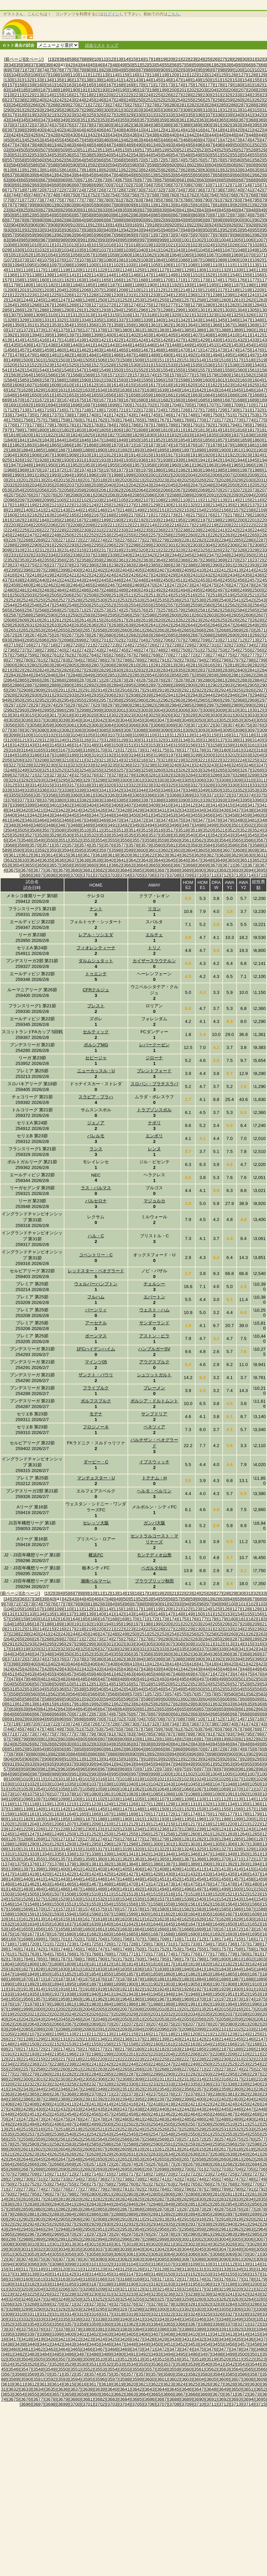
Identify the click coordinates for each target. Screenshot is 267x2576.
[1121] (87, 269)
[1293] (103, 309)
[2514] (166, 594)
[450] (8, 139)
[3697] (38, 875)
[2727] (162, 645)
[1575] (162, 374)
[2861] (236, 675)
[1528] (108, 364)
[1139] (47, 274)
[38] (40, 64)
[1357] (103, 324)
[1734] (17, 414)
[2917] (137, 690)
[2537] (187, 599)
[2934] (84, 695)
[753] (104, 194)
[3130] (133, 740)
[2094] (248, 494)
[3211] (79, 760)
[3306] (199, 780)
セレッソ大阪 (96, 1522)
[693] (38, 184)
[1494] (215, 354)
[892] (160, 219)
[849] (262, 209)
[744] (15, 194)
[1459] (47, 349)
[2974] (50, 705)
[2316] (91, 549)
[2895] (128, 685)
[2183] (29, 519)
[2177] (220, 514)
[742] (258, 189)
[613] (38, 169)
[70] (14, 69)
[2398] (50, 569)
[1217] (220, 289)
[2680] (108, 634)
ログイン (111, 14)
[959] (31, 234)
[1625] (252, 384)
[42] (70, 64)
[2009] (252, 474)
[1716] (59, 409)
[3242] (199, 765)
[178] (219, 84)
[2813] (170, 665)
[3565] (236, 840)
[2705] (153, 639)
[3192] (108, 755)
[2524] (26, 599)
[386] (167, 124)
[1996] (91, 474)
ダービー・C (95, 1461)
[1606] (17, 384)
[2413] (236, 569)
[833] (104, 209)
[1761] (87, 419)
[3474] (166, 820)
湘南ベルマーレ (96, 1580)
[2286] (248, 539)
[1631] (63, 389)
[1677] (103, 399)
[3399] (29, 805)
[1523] (47, 364)
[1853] (170, 439)
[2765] (103, 655)
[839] (163, 209)
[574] (179, 159)
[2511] (128, 594)
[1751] (227, 414)
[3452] (158, 815)
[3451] (146, 815)
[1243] (13, 299)
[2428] (158, 574)
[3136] (208, 740)
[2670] (248, 629)
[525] (223, 149)
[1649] (22, 394)
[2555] (146, 604)
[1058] (100, 254)
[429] (64, 134)
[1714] (34, 409)
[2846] (50, 675)
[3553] (87, 840)
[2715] (13, 645)
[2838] (215, 670)
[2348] (224, 554)
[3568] (10, 845)
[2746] (133, 650)
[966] (100, 234)
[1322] (199, 314)
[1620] (190, 384)
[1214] (183, 289)
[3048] (174, 720)
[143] (137, 79)
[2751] (195, 650)
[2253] (103, 534)
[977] (209, 234)
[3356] (26, 795)
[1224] (42, 294)
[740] (239, 189)
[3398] (17, 805)
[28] (230, 59)
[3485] (38, 825)
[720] (41, 189)
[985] (25, 239)
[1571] (112, 374)
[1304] (240, 309)
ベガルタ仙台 (154, 1567)
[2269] (38, 539)
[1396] (59, 334)
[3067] (146, 725)
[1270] (84, 304)
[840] (173, 209)
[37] (33, 64)
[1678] (116, 399)
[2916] (124, 690)
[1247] (63, 299)
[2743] (96, 650)
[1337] (121, 319)
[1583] (261, 374)
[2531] (112, 599)
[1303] (227, 309)
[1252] (124, 299)
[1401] (121, 334)
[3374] (248, 795)
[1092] (257, 259)
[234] (246, 94)
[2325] (203, 549)
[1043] (178, 249)
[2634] (66, 624)
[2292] (59, 544)
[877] (11, 219)
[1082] (133, 259)
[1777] (22, 424)
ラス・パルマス (96, 1187)
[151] (216, 79)
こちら (174, 14)
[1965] (236, 464)
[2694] (17, 639)
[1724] (158, 409)
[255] (189, 99)
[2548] (59, 604)
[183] (262, 1618)
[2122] (66, 504)
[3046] (149, 720)
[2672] (10, 634)
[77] (66, 69)
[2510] (116, 594)
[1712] (10, 409)
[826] (34, 209)
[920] (173, 224)
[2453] (203, 579)
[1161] (54, 279)
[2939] (146, 695)
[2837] (203, 670)
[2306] (232, 544)
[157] (11, 84)
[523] (203, 149)
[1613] (103, 384)
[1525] (71, 364)
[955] (256, 229)
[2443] (79, 579)
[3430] (149, 810)
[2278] (149, 539)
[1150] (183, 274)
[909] (64, 224)
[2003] (178, 474)
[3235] (112, 765)
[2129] (153, 504)
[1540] (257, 364)
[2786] (100, 660)
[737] (209, 189)
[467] (177, 139)
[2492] (158, 589)
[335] (189, 114)
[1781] (71, 424)
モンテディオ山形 (154, 1554)
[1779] (47, 424)
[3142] (17, 745)
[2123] (79, 504)
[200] (173, 89)
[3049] (187, 720)
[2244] (257, 529)
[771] (18, 199)
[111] (84, 74)
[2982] (149, 705)
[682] (193, 179)
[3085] (103, 730)
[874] (246, 214)
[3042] (100, 720)
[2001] (153, 474)
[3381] (71, 800)
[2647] (227, 624)
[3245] (236, 765)
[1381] (137, 329)
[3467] (79, 820)
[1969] (22, 469)
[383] (137, 124)
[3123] (47, 740)
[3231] (63, 765)
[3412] (190, 805)
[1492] (190, 354)
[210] (8, 94)
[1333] (71, 319)
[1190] (149, 284)
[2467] (112, 584)
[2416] (10, 574)
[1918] (183, 454)
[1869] (103, 444)
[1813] (203, 429)
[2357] (71, 559)
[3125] (71, 740)
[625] (157, 169)
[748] (54, 194)
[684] (213, 179)
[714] (246, 184)
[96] (207, 69)
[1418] (66, 339)
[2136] (240, 504)
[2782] (50, 660)
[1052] (26, 254)
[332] (160, 114)
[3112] (174, 735)
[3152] (141, 745)
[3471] (128, 820)
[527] (242, 149)
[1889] (87, 449)
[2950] (17, 700)
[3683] (112, 870)
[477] (11, 144)
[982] (258, 234)
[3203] (245, 755)
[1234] (166, 294)
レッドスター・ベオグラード (96, 1270)
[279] (163, 104)
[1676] (91, 399)
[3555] (112, 840)
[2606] (248, 614)
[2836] (190, 670)
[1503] (63, 359)
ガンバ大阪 (154, 1522)
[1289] (54, 309)
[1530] (133, 364)
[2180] (257, 514)
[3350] (215, 790)
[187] (44, 89)
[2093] (236, 494)
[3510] (84, 830)
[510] (74, 149)
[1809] (153, 429)
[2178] (232, 514)
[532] (28, 154)
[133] (38, 79)
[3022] (116, 715)
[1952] (75, 464)
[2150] (149, 509)
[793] (236, 199)
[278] (153, 104)
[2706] (166, 639)
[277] (143, 104)
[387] (177, 124)
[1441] (87, 344)
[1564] (26, 374)
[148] (187, 79)
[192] (94, 89)
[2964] (190, 700)
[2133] (203, 504)
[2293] (71, 544)
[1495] (227, 354)
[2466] (100, 584)
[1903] (261, 449)
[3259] (146, 770)
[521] (183, 149)
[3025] (153, 715)
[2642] (166, 624)
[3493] (137, 825)
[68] (263, 64)
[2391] (227, 564)
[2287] (261, 539)
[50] (130, 64)
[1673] (54, 399)
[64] (233, 64)
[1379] (112, 329)
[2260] (190, 534)
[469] (197, 139)
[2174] (183, 514)
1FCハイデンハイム (95, 1348)
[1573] (137, 374)
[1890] (100, 449)
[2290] (34, 544)
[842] (193, 209)
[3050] (199, 720)
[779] (97, 199)
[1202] (34, 289)
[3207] (29, 760)
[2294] (84, 544)
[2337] (87, 554)
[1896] (174, 449)
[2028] (224, 479)
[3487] (63, 825)
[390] (207, 124)
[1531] (146, 364)
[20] (170, 59)
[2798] (248, 660)
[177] (209, 84)
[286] (232, 104)
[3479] (227, 820)
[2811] (146, 665)
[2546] (34, 604)
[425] (25, 134)
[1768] (174, 419)
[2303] (195, 544)
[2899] (178, 685)
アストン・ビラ (154, 1335)
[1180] (26, 284)
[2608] (10, 619)
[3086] (116, 730)
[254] (179, 99)
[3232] (75, 765)
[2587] (13, 614)
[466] (167, 139)
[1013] (71, 244)
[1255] (162, 299)
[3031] (227, 715)
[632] (226, 169)
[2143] (63, 509)
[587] (44, 164)
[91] (170, 69)
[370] (8, 124)
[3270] (17, 775)
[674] (114, 179)
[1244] (26, 299)
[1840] (10, 439)
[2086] (149, 494)
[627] (177, 169)
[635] (256, 169)
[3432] (174, 810)
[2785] (87, 660)
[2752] (208, 650)
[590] (74, 164)
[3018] (66, 715)
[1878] (215, 444)
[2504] (42, 594)
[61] (211, 64)
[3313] (22, 785)
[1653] (71, 394)
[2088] (174, 494)
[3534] (116, 835)
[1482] (66, 354)
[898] (219, 219)
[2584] (240, 609)
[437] (143, 134)
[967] (110, 234)
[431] (84, 134)
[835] (123, 209)
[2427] (146, 574)
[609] (262, 164)
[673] (104, 179)
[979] (229, 234)
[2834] (166, 670)
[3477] (203, 820)
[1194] (199, 284)
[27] (222, 59)
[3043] (112, 720)
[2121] (54, 504)
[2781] (38, 660)
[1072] (10, 259)
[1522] (34, 364)
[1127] (162, 269)
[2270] (50, 539)
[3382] (84, 800)
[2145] (87, 509)
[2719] (63, 645)
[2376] (42, 564)
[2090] (199, 494)
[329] (130, 114)
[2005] (203, 474)
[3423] (63, 810)
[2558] (183, 604)
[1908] (59, 454)
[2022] (149, 479)
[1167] (128, 279)
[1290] (66, 309)
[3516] (158, 830)
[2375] (29, 564)
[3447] (96, 815)
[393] (236, 124)
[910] (74, 224)
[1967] (261, 464)
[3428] (124, 810)
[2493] (170, 589)
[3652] (257, 860)
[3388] (158, 800)
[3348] (190, 790)
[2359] (96, 559)
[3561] (187, 840)
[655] (189, 174)
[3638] (84, 860)
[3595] (79, 850)
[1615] (128, 384)
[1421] (103, 339)
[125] (223, 74)
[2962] (166, 700)
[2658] (100, 629)
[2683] (146, 634)
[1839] (261, 434)
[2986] (199, 705)
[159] (31, 84)
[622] (127, 169)
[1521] (22, 364)
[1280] (208, 304)
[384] (147, 124)
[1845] (71, 439)
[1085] (170, 259)
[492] (160, 144)
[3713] (236, 875)
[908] (54, 224)
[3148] (91, 745)
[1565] (38, 374)
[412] (160, 129)
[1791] (195, 424)
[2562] (232, 604)
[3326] (183, 785)
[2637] (103, 624)
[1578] (199, 374)
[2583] (227, 609)
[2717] (38, 645)
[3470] (116, 820)
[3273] (54, 775)
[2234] (133, 529)
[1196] (224, 284)
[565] (90, 159)
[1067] (211, 254)
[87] (141, 69)
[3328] (208, 785)
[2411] (211, 569)
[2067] (178, 489)
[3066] (133, 725)
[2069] (203, 489)
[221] (117, 94)
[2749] (170, 650)
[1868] (91, 444)
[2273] (87, 539)
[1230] (116, 294)
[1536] (208, 364)
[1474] (232, 349)
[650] (140, 174)
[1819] (13, 434)
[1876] (190, 444)
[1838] (248, 434)
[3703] (112, 875)
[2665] (187, 629)
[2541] (236, 599)
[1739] (79, 414)
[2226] (34, 529)
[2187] (79, 519)
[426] (34, 134)
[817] (209, 204)
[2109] (170, 499)
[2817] (220, 665)
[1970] (34, 469)
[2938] (133, 695)
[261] (249, 99)
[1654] (84, 394)
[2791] (162, 660)
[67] (256, 64)
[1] (50, 59)
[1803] (79, 429)
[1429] (203, 339)
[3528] (42, 835)
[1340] (158, 319)
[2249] (54, 534)
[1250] (100, 299)
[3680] (75, 870)
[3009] (220, 710)
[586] (34, 164)
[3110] (149, 735)
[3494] (149, 825)
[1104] (141, 264)
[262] (258, 99)
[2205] (38, 524)
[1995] (79, 474)
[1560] (240, 369)
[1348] (257, 319)
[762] (193, 194)
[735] (189, 189)
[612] (28, 169)
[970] (140, 234)
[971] (150, 234)
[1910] (84, 454)
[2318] (116, 549)
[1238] (215, 294)
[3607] (227, 850)
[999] (163, 239)
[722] (60, 189)
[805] (90, 204)
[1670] (17, 399)
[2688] (208, 634)
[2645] (203, 624)
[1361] (153, 324)
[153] (236, 79)
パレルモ (95, 1135)
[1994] (66, 474)
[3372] (224, 795)
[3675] (13, 870)
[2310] (17, 549)
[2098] (34, 499)
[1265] (22, 304)
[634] (246, 169)
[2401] (87, 569)
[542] (127, 154)
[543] (137, 154)
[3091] (178, 730)
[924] (213, 224)
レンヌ (154, 1148)
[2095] (261, 494)
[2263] (227, 534)
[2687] (195, 634)
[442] (193, 134)
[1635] (112, 389)
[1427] (178, 339)
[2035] (47, 484)
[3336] (42, 790)
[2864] (10, 680)
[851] (18, 214)
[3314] (34, 785)
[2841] (252, 670)
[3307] (211, 780)
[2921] (187, 690)
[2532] (124, 599)
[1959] (162, 464)
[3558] (149, 840)
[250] (140, 99)
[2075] (13, 494)
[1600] (208, 379)
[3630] (248, 855)
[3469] (103, 820)
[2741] (71, 650)
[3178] (199, 750)
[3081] (54, 730)
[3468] (91, 820)
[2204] (26, 524)
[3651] (245, 860)
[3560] (174, 840)
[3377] (22, 800)
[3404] (91, 805)
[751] (84, 194)
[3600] (141, 850)
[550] (207, 154)
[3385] (121, 800)
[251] (150, 99)
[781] (117, 199)
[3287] (227, 775)
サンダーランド (154, 1322)
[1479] (29, 354)
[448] (252, 134)
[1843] (47, 439)
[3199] (195, 755)
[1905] (22, 454)
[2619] (146, 619)
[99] (230, 69)
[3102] (50, 735)
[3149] (103, 745)
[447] (242, 134)
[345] (25, 119)
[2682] (133, 634)
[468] (187, 139)
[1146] (133, 274)
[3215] (128, 760)
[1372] (26, 329)
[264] (15, 104)
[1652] (59, 394)
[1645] (236, 389)
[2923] (211, 690)
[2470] (149, 584)
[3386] (133, 800)
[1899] (211, 449)
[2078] (50, 494)
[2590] (50, 614)
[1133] (236, 269)
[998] (153, 239)
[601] (183, 164)
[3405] (103, 805)
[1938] (166, 459)
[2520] (240, 594)
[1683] (178, 399)
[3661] (103, 865)
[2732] (224, 645)
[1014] (84, 244)
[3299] (112, 780)
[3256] (108, 770)
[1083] (146, 259)
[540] (107, 154)
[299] (97, 109)
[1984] (208, 469)
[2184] (42, 519)
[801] (50, 204)
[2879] (195, 680)
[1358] (116, 324)
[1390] (248, 329)
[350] (74, 119)
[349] (64, 119)
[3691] (211, 870)
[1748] (190, 414)
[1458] (34, 349)
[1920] (208, 454)
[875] (256, 214)
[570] (140, 159)
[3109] (137, 735)
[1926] (17, 459)
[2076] (26, 494)
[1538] (232, 364)
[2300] (158, 544)
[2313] (54, 549)
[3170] (100, 750)
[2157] (236, 509)
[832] (94, 209)
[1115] (13, 269)
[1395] (47, 334)
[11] (103, 59)
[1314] (100, 314)
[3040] (75, 720)
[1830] (149, 434)
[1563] (13, 374)
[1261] (236, 299)
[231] (216, 94)
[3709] (187, 875)
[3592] (42, 850)
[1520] (10, 364)
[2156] (224, 509)
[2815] (195, 665)
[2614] (84, 619)
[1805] (103, 429)
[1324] (224, 314)
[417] (209, 129)
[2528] (75, 599)
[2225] (22, 529)
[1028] (257, 244)
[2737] (22, 650)
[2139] (13, 509)
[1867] (79, 444)
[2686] (183, 634)
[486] (100, 144)
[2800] (10, 665)
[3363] (112, 795)
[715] (256, 184)
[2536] (174, 599)
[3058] (34, 725)
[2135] (227, 504)
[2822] (17, 670)
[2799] (261, 660)
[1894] (149, 449)
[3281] (153, 775)
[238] (21, 99)
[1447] (162, 344)
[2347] (211, 554)
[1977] (121, 469)
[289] (262, 104)
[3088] (141, 730)
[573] (169, 159)
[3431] (162, 810)
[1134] (248, 269)
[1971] (47, 469)
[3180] (224, 750)
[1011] (47, 244)
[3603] (178, 850)
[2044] (158, 484)
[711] (216, 184)
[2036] (59, 484)
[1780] (59, 424)
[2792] (174, 660)
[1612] (91, 384)
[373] (38, 124)
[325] (90, 114)
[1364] (190, 324)
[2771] (178, 655)
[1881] (252, 444)
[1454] (248, 344)
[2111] (195, 499)
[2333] (38, 554)
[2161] (22, 514)
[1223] (29, 294)
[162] (60, 84)
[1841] (22, 439)
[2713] (252, 639)
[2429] (170, 574)
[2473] (187, 584)
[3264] (208, 770)
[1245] (38, 299)
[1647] (261, 389)
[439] (163, 134)
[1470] (183, 349)
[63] (226, 64)
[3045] (137, 720)
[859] (97, 214)
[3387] (146, 800)
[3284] (190, 775)
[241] (50, 99)
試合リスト (95, 45)
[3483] (13, 825)
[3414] (215, 805)
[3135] (195, 740)
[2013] (38, 479)
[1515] (211, 359)
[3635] (47, 860)
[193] (104, 89)
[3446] (84, 815)
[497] (209, 144)
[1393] (22, 334)
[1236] (190, 294)
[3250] (34, 770)
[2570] (66, 609)
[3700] (75, 875)
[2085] (137, 494)
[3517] (170, 830)
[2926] (248, 690)
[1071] (261, 254)
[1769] (187, 419)
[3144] (42, 745)
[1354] (66, 324)
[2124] (91, 504)
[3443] (47, 815)
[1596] (158, 379)
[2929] (22, 695)
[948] (187, 229)
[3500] (224, 825)
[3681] (87, 870)
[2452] (190, 579)
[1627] (13, 389)
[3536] (141, 835)
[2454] (215, 579)
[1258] (199, 299)
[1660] (158, 394)
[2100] (59, 499)
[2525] (38, 599)
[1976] (108, 469)
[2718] (50, 645)
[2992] (10, 710)
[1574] (149, 374)
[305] (157, 109)
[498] (219, 144)
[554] (246, 154)
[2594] (100, 614)
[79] (81, 69)
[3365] (137, 795)
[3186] (34, 755)
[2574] (116, 609)
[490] (140, 144)
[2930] (34, 695)
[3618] (100, 855)
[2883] (245, 680)
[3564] (224, 840)
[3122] (34, 740)
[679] (163, 179)
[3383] (96, 800)
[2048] (208, 484)
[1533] (170, 364)
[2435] (245, 574)
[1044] (190, 249)
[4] (65, 59)
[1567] (63, 374)
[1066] (199, 254)
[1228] (91, 294)
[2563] (245, 604)
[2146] (100, 509)
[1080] (108, 259)
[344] (15, 119)
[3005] (170, 710)
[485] (90, 144)
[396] (258, 1658)
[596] (133, 164)
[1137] (22, 274)
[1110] (215, 264)
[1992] (42, 474)
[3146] (66, 745)
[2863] (261, 675)
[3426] (100, 810)
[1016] (108, 244)
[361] (183, 119)
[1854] (183, 439)
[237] (11, 99)
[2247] (29, 534)
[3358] (50, 795)
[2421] (71, 574)
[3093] (203, 730)
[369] (262, 119)
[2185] (54, 519)
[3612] (26, 855)
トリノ (154, 947)
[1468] (158, 349)
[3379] (47, 800)
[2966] (215, 700)
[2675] (47, 634)
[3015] (29, 715)
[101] (249, 69)
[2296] (108, 544)
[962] (60, 234)
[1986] (232, 469)
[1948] (26, 464)
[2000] (141, 474)
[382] (127, 124)
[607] (242, 164)
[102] (258, 69)
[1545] (54, 369)
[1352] (42, 324)
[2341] (137, 554)
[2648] (240, 624)
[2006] (215, 474)
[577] (209, 159)
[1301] (203, 309)
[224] (147, 94)
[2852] (124, 675)
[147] (177, 79)
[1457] (22, 349)
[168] (120, 84)
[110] (74, 74)
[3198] (183, 755)
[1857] (220, 439)
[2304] (208, 544)
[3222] (215, 760)
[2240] (208, 529)
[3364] (124, 795)
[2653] (38, 629)
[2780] (26, 660)
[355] (123, 119)
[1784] (108, 424)
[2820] (257, 665)
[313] (236, 109)
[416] (199, 129)
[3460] (257, 815)
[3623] (162, 855)
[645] (90, 174)
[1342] (183, 319)
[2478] (248, 584)
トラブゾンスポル (154, 1109)
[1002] (199, 239)
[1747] (178, 414)
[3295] (63, 780)
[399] (31, 129)
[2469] (137, 584)
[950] (207, 229)
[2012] (26, 479)
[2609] (22, 619)
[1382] (149, 329)
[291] (18, 109)
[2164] (59, 514)
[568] (120, 159)
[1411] (245, 334)
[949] (197, 229)
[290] (8, 109)
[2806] (84, 665)
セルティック (96, 1031)
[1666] (232, 394)
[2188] (91, 519)
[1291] (79, 309)
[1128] (174, 269)
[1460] (59, 349)
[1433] (252, 339)
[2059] (79, 489)
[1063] (162, 254)
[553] (236, 154)
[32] (259, 59)
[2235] (146, 529)
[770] (8, 199)
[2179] (245, 514)
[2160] (10, 514)
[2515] (178, 594)
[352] (94, 119)
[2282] (199, 539)
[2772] (190, 655)
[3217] (153, 760)
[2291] (47, 544)
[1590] (84, 379)
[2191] (128, 519)
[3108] (124, 735)
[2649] (252, 624)
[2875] (146, 680)
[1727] (195, 409)
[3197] (170, 755)
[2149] (137, 509)
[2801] (22, 665)
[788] (187, 199)
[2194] (166, 519)
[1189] (137, 284)
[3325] (170, 785)
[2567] (29, 609)
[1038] (116, 249)
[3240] (174, 765)
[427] (44, 134)
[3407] (128, 805)
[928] (252, 224)
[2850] (100, 675)
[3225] (252, 760)
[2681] (121, 634)
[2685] (170, 634)
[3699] (63, 875)
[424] (15, 134)
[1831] (162, 434)
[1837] (236, 434)
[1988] (257, 469)
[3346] (166, 790)
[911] (84, 224)
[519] (163, 149)
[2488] (108, 589)
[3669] (203, 865)
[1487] (128, 354)
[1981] (170, 469)
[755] (123, 194)
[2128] (141, 504)
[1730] (232, 409)
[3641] (121, 860)
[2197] (203, 519)
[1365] (203, 324)
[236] (258, 1628)
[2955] (79, 700)
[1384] (174, 329)
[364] (213, 119)
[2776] (240, 655)
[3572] (59, 845)
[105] (25, 74)
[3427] (112, 810)
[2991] (261, 705)
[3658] (66, 865)
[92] (178, 69)
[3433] (187, 810)
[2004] (190, 474)
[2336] (75, 554)
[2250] (66, 534)
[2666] (199, 629)
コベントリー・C (96, 1254)
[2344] (174, 554)
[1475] (245, 349)
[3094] (215, 730)
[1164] (91, 279)
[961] (50, 234)
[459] (97, 139)
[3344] (141, 790)
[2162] (34, 514)
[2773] (203, 655)
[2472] (174, 584)
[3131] (146, 740)
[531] (18, 154)
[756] (133, 194)
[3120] (10, 740)
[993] (104, 239)
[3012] (257, 710)
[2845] (38, 675)
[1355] (79, 324)
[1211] (146, 289)
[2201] (252, 519)
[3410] (166, 805)
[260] (239, 99)
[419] (229, 129)
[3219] (178, 760)
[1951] (63, 464)
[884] (80, 219)
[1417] (54, 339)
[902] (258, 219)
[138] (88, 79)
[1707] (211, 404)
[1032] (42, 249)
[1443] (112, 344)
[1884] (26, 449)
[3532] (91, 835)
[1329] (22, 319)
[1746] (166, 414)
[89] (155, 69)
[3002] (133, 710)
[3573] (71, 845)
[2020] (124, 479)
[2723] (112, 645)
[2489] (121, 589)
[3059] (47, 725)
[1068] (224, 254)
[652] (160, 174)
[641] (50, 174)
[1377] (87, 329)
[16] (141, 59)
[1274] (133, 304)
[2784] (75, 660)
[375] (58, 124)
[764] (213, 194)
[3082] (66, 730)
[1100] (91, 264)
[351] (84, 119)
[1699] (112, 404)
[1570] (100, 374)
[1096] (42, 264)
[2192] (141, 519)
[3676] (26, 870)
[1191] (162, 284)
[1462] (84, 349)
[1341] (170, 319)
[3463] (29, 820)
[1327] (261, 314)
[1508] (124, 359)
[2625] (220, 619)
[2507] (79, 594)
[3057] (22, 725)
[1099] (79, 264)
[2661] (137, 629)
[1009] (22, 244)
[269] (64, 104)
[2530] (100, 599)
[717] (11, 189)
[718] (21, 189)
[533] (38, 154)
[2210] (100, 524)
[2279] (162, 539)
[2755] (245, 650)
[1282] (232, 304)
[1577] (187, 374)
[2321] (153, 549)
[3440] (10, 815)
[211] (18, 94)
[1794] (232, 424)
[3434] (199, 810)
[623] (137, 169)
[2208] (75, 524)
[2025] (187, 479)
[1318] (149, 314)
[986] (34, 239)
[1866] (66, 444)
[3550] (50, 840)
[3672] (240, 865)
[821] (249, 204)
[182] (258, 84)
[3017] (54, 715)
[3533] (103, 835)
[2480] (10, 589)
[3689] (187, 870)
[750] (74, 194)
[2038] (84, 484)
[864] (147, 214)
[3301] (137, 780)
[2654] (50, 629)
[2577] (153, 609)
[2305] (220, 544)
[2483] (47, 589)
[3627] (211, 855)
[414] (179, 129)
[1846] (84, 439)
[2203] (13, 524)
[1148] (158, 274)
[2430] (183, 574)
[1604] (257, 379)
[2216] (174, 524)
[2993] (22, 710)
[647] (110, 174)
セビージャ (96, 1057)
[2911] (63, 690)
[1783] (96, 424)
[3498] (199, 825)
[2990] (248, 705)
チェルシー (154, 1283)
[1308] (26, 314)
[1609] (54, 384)
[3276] (91, 775)
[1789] (170, 424)
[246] (100, 99)
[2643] (178, 624)
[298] (88, 109)
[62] (218, 64)
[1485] (103, 354)
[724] (80, 189)
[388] (187, 124)
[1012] (59, 244)
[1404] (158, 334)
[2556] (158, 604)
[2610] (34, 619)
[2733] (236, 645)
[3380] (59, 800)
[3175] (162, 750)
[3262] (183, 770)
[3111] (162, 735)
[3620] (124, 855)
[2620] (158, 619)
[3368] (174, 795)
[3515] (146, 830)
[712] (226, 184)
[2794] (199, 660)
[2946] (232, 695)
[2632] (42, 624)
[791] (216, 199)
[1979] (146, 469)
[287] (242, 104)
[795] (256, 199)
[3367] (162, 795)
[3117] (236, 735)
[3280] (141, 775)
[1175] (227, 279)
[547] (177, 154)
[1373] (38, 329)
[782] (127, 199)
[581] (249, 159)
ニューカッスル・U (96, 1070)
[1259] (211, 299)
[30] (244, 59)
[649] (130, 174)
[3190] (84, 755)
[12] (111, 59)
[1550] (116, 369)
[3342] (116, 790)
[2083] (112, 494)
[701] (117, 184)
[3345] (153, 790)
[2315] (79, 549)
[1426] (166, 339)
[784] (147, 199)
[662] (258, 174)
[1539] (245, 364)
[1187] (112, 284)
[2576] (141, 609)
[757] (143, 194)
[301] (117, 109)
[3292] (26, 780)
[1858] (232, 439)
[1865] (54, 444)
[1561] (252, 369)
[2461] (38, 584)
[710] (207, 184)
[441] (183, 134)
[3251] (47, 770)
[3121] (22, 740)
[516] (133, 149)
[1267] (47, 304)
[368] (252, 119)
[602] (193, 164)
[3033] (252, 715)
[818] (219, 204)
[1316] (124, 314)
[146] (167, 79)
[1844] (59, 439)
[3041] (87, 720)
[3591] (29, 850)
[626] (167, 169)
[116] (133, 74)
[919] (163, 224)
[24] (200, 59)
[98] (222, 69)
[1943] (227, 459)
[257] (209, 99)
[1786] (133, 424)
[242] (60, 99)
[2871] (96, 680)
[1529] (121, 364)
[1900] (224, 449)
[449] (262, 134)
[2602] (199, 614)
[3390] (183, 800)
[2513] (153, 594)
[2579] (178, 609)
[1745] (153, 414)
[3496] (174, 825)
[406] (100, 129)
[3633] (22, 860)
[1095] (29, 264)
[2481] (22, 589)
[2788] (124, 660)
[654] (179, 174)
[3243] (211, 765)
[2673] (22, 634)
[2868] (59, 680)
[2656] (75, 629)
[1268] (59, 304)
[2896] (141, 685)
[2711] (227, 639)
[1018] (133, 244)
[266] (34, 104)
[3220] (190, 760)
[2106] (133, 499)
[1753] (252, 414)
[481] (50, 144)
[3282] (166, 775)
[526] (232, 149)
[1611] (79, 384)
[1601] (220, 379)
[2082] (100, 494)
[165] (90, 84)
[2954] (66, 700)
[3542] (215, 835)
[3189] (71, 755)
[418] (219, 129)
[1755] (13, 419)
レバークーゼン (154, 1044)
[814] (179, 204)
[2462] (50, 584)
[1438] (50, 344)
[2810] (133, 665)
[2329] (252, 549)
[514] (114, 149)
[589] (64, 164)
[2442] (66, 579)
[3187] (47, 755)
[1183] (63, 284)
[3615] (63, 855)
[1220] (257, 289)
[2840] (240, 670)
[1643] (211, 389)
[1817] (252, 429)
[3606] (215, 850)
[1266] (34, 304)
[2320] (141, 549)
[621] (117, 169)
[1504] (75, 359)
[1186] (100, 284)
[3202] (232, 755)
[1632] (75, 389)
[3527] (29, 835)
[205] (223, 89)
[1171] (178, 279)
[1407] (195, 334)
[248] (120, 99)
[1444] (124, 344)
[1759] (63, 419)
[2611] (47, 619)
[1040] (141, 249)
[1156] (257, 274)
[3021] (103, 715)
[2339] (112, 554)
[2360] (108, 559)
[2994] (34, 710)
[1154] (232, 274)
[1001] (187, 239)
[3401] (54, 805)
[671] (84, 179)
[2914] (100, 690)
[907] (44, 224)
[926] (232, 224)
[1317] (137, 314)
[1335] (96, 319)
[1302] (215, 309)
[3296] (75, 780)
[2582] (215, 609)
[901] (249, 219)
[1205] (71, 289)
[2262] (215, 534)
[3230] (50, 765)
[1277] (170, 304)
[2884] (257, 680)
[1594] (133, 379)
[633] (236, 169)
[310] (207, 109)
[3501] (236, 825)
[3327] (195, 785)
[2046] (183, 484)
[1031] (29, 249)
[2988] (224, 705)
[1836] (224, 434)
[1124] (124, 269)
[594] (114, 164)
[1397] (71, 334)
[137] (78, 79)
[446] (232, 134)
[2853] (137, 675)
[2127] (128, 504)
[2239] (195, 529)
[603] (203, 164)
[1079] (96, 259)
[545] (157, 154)
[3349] (203, 790)
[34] (11, 64)
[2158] (248, 509)
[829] (64, 209)
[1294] (116, 309)
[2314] (66, 549)
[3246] (248, 765)
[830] (74, 209)
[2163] (47, 514)
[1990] (17, 474)
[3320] (108, 785)
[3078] (17, 730)
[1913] (121, 454)
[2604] (224, 614)
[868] (187, 214)
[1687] (227, 399)
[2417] (22, 574)
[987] (44, 239)
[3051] (211, 720)
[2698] (66, 639)
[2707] (178, 639)
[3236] (124, 765)
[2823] (29, 670)
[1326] (248, 314)
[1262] (248, 299)
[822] (258, 204)
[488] (120, 144)
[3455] (195, 815)
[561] (50, 159)
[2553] (121, 604)
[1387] (211, 329)
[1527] (96, 364)
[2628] (257, 619)
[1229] (103, 294)
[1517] (236, 359)
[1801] (54, 429)
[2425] (121, 574)
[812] (160, 204)
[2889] (54, 685)
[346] (34, 119)
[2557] (170, 604)
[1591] (96, 379)
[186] (34, 89)
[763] (203, 194)
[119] (163, 74)
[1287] (29, 309)
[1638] (149, 389)
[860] (107, 214)
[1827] (112, 434)
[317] (11, 114)
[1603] (245, 379)
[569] (130, 159)
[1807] (128, 429)
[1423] (128, 339)
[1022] (183, 244)
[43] (77, 64)
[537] (78, 154)
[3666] (166, 865)
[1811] (178, 429)
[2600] (174, 614)
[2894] (116, 685)
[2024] (174, 479)
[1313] (87, 314)
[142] (127, 79)
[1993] (54, 474)
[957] (11, 234)
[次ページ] (34, 59)
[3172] (124, 750)
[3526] (17, 835)
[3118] (248, 735)
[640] (41, 174)
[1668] (257, 394)
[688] (252, 179)
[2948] (257, 695)
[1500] (26, 359)
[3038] (50, 720)
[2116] (257, 499)
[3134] (183, 740)
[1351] (29, 324)
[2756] (257, 650)
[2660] (124, 629)
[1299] (178, 309)
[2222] (248, 524)
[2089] (187, 494)
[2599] (162, 614)
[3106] (100, 735)
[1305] (252, 309)
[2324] (190, 549)
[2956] (91, 700)
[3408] (141, 805)
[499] (229, 144)
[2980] (124, 705)
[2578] (166, 609)
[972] (160, 234)
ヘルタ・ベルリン (154, 1490)
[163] (70, 84)
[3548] (26, 840)
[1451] (211, 344)
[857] (78, 214)
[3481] (252, 820)
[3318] (84, 785)
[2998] (84, 710)
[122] (193, 74)
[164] (80, 84)
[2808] (108, 665)
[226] (167, 94)
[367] (242, 119)
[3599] (128, 850)
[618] (88, 169)
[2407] (162, 569)
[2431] (195, 574)
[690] (8, 184)
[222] (127, 94)
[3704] (124, 875)
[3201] (220, 755)
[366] (232, 119)
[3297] (87, 780)
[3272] (42, 775)
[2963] (178, 700)
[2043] (146, 484)
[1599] (195, 379)
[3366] (149, 795)
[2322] (166, 549)
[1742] (116, 414)
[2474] (199, 584)
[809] (130, 204)
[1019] (146, 244)
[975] (189, 234)
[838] (153, 209)
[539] (97, 154)
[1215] (195, 289)
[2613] (71, 619)
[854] (48, 214)
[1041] (153, 249)
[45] (92, 64)
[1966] (248, 464)
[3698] (50, 875)
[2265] (252, 534)
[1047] (227, 249)
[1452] (224, 344)
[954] (246, 229)
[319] (31, 114)
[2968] (240, 700)
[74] (44, 69)
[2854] (149, 675)
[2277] (137, 539)
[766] (232, 194)
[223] (137, 94)
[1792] (208, 424)
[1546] (66, 369)
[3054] (248, 720)
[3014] (17, 715)
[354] (114, 119)
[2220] (224, 524)
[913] (104, 224)
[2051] (245, 484)
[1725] (170, 409)
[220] (107, 94)
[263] (262, 1633)
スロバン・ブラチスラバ (154, 1083)
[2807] (96, 665)
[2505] (54, 594)
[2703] (128, 639)
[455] (58, 139)
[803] (70, 204)
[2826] (66, 670)
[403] (70, 129)
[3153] (153, 745)
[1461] (71, 349)
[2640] (141, 624)
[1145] (121, 274)
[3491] (112, 825)
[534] (48, 154)
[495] (189, 144)
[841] (183, 209)
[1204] (59, 289)
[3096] (240, 730)
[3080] (42, 730)
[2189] (103, 519)
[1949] (38, 464)
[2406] (149, 569)
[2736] (10, 650)
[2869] (71, 680)
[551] (216, 154)
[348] (54, 119)
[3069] (170, 725)
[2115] (245, 499)
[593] (104, 164)
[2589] (38, 614)
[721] (50, 189)
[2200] (240, 519)
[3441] (22, 815)
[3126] (84, 740)
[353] (104, 119)
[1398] (84, 334)
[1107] (178, 264)
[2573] (103, 609)
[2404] (124, 569)
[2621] (170, 619)
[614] (48, 169)
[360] (173, 119)
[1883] (13, 449)
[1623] (227, 384)
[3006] (183, 710)
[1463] (96, 349)
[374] (48, 124)
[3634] (34, 860)
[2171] (146, 514)
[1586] (34, 379)
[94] (193, 69)
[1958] (149, 464)
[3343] (128, 790)
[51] (137, 64)
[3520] (208, 830)
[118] (153, 74)
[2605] (236, 614)
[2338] (100, 554)
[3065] (121, 725)
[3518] (183, 830)
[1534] (183, 364)
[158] (21, 84)
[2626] (232, 619)
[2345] (187, 554)
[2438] (17, 579)
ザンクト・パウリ (95, 1374)
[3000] (108, 710)
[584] (15, 164)
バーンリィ (96, 1309)
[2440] (42, 579)
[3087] (128, 730)
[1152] (208, 274)
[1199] (261, 284)
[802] (60, 204)
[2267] (13, 539)
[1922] (232, 454)
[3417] (252, 805)
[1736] (42, 414)
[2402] (100, 569)
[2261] (203, 534)
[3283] (178, 775)
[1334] (84, 319)
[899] (229, 219)
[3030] (215, 715)
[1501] (38, 359)
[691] (18, 184)
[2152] (174, 509)
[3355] (13, 795)
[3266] (232, 770)
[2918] (149, 690)
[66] (248, 64)
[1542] (17, 369)
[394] (246, 124)
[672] (94, 179)
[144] (147, 79)
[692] (28, 184)
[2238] (183, 529)
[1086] (183, 259)
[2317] (103, 549)
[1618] (166, 384)
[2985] (187, 705)
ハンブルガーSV (154, 1348)
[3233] (87, 765)
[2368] (208, 559)
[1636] (124, 389)
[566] (100, 159)
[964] (80, 234)
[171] (150, 84)
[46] (100, 64)
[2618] (133, 619)
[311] (216, 109)
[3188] (59, 755)
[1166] (116, 279)
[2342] (149, 554)
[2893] (103, 685)
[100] (239, 69)
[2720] (75, 645)
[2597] (137, 614)
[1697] (87, 404)
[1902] (248, 449)
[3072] (208, 725)
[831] (84, 209)
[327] (110, 114)
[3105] (87, 735)
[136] (68, 79)
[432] (94, 134)
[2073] (252, 489)
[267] (44, 104)
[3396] (257, 800)
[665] (25, 179)
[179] (229, 84)
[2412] (224, 569)
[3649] (220, 860)
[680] (173, 179)
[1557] (203, 369)
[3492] (124, 825)
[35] (18, 64)
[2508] (91, 594)
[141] (117, 79)
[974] (179, 234)
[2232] (108, 529)
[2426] (133, 574)
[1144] (108, 274)
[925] (223, 224)
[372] (28, 124)
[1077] (71, 259)
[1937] (153, 459)
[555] (256, 154)
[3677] (38, 870)
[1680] (141, 399)
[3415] (227, 805)
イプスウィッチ (154, 1461)
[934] (48, 229)
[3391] (195, 800)
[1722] (133, 409)
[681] (183, 179)
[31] (252, 59)
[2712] (240, 639)
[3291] (13, 780)
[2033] (22, 484)
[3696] (26, 875)
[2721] (87, 645)
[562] (60, 159)
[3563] (211, 840)
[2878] (183, 680)
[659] (229, 174)
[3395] (245, 800)
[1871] (128, 444)
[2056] (42, 489)
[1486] (116, 354)
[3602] (166, 850)
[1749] (203, 414)
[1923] (245, 454)
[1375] (63, 329)
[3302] (149, 780)
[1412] (257, 334)
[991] (84, 239)
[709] (197, 184)
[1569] (87, 374)
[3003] (146, 710)
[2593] (87, 614)
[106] (34, 74)
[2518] (215, 594)
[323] (70, 114)
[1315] (112, 314)
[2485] (71, 589)
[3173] (137, 750)
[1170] (166, 279)
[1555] (178, 369)
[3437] (236, 810)
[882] (60, 219)
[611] (18, 169)
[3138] (232, 740)
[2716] (26, 645)
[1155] (245, 274)
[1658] (133, 394)
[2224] (10, 529)
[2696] (42, 639)
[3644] (158, 860)
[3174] (149, 750)
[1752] (240, 414)
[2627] (245, 619)
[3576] (108, 845)
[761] (183, 194)
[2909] (38, 690)
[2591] (63, 614)
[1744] (141, 414)
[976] (199, 234)
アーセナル (96, 1322)
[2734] (248, 645)
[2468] (124, 584)
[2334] (50, 554)
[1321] (187, 314)
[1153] (220, 274)
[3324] (158, 785)
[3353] (252, 790)
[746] (34, 194)
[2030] (248, 479)
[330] (140, 114)
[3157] (203, 745)
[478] (21, 144)
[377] (78, 124)
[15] (133, 59)
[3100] (26, 735)
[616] (68, 169)
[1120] (75, 269)
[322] (60, 114)
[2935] (96, 695)
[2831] (128, 670)
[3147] (79, 745)
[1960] (174, 464)
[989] (64, 239)
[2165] (71, 514)
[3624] (174, 855)
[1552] (141, 369)
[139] (97, 79)
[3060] (59, 725)
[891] (150, 219)
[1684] (190, 399)
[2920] (174, 690)
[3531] (79, 835)
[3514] (133, 830)
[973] (169, 234)
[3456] (208, 815)
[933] (38, 229)
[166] (100, 84)
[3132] (158, 740)
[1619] (178, 384)
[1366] (215, 324)
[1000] (174, 239)
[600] (173, 164)
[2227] (47, 529)
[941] (117, 229)
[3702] (100, 875)
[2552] (108, 604)
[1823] (63, 434)
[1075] (47, 259)
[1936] (141, 459)
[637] (11, 174)
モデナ (95, 1413)
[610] (8, 169)
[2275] (112, 539)
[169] (130, 84)
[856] (68, 214)
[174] (179, 84)
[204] (213, 89)
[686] (232, 179)
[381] (117, 124)
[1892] (124, 449)
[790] (207, 199)
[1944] (240, 459)
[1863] (29, 444)
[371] (18, 124)
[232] (226, 94)
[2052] (257, 484)
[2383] (128, 564)
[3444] (59, 815)
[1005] (236, 239)
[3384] (108, 800)
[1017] (121, 244)
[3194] (133, 755)
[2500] (257, 589)
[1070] (248, 254)
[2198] (215, 519)
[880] (41, 219)
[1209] (121, 289)
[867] (177, 214)
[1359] (128, 324)
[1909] (71, 454)
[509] (64, 149)
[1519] (261, 359)
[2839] (227, 670)
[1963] (211, 464)
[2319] (128, 549)
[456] (68, 139)
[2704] (141, 639)
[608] (252, 164)
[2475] (211, 584)
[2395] (13, 569)
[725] (90, 189)
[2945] (220, 695)
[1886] (50, 449)
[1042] (166, 249)
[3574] (84, 845)
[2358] (84, 559)
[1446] (149, 344)
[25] (207, 59)
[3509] (71, 830)
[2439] (29, 579)
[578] (219, 159)
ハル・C (96, 1235)
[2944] (208, 695)
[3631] (261, 855)
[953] (236, 229)
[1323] (211, 314)
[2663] (162, 629)
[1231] (128, 294)
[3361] (87, 795)
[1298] (166, 309)
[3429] (137, 810)
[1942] (215, 459)
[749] (64, 194)
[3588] (257, 845)
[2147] (112, 509)
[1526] (84, 364)
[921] (183, 224)
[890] (140, 219)
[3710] (199, 875)
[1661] (170, 394)
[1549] (103, 369)
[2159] (261, 509)
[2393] (252, 564)
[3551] (63, 840)
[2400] (75, 569)
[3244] (224, 765)
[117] (143, 74)
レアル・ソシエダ (95, 934)
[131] (18, 79)
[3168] (75, 750)
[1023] (195, 244)
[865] (157, 214)
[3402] (66, 805)
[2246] (17, 534)
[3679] (63, 870)
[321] (50, 114)
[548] (187, 154)
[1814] (215, 429)
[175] (189, 84)
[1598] (183, 379)
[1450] (199, 344)
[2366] (183, 559)
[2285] (236, 539)
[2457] (252, 579)
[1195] (211, 284)
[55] (167, 64)
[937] (78, 229)
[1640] (174, 389)
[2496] (208, 589)
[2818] (232, 665)
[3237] (137, 765)
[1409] (220, 334)
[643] (70, 174)
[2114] (232, 499)
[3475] (178, 820)
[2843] (13, 675)
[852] (28, 214)
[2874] (133, 680)
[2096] (10, 499)
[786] (167, 199)
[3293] (38, 780)
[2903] (227, 685)
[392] (226, 124)
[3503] (261, 825)
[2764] (91, 655)
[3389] (170, 800)
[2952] (42, 700)
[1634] (100, 389)
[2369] (220, 559)
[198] (153, 89)
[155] (256, 79)
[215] (58, 94)
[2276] (124, 539)
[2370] (232, 559)
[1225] (54, 294)
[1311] (63, 314)
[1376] (75, 329)
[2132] (190, 504)
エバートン (154, 1296)
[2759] (29, 655)
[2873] (121, 680)
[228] (187, 94)
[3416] (240, 805)
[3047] (162, 720)
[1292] (91, 309)
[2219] (211, 524)
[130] (8, 79)
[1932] (91, 459)
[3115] (211, 735)
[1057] (87, 254)
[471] (216, 139)
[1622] (215, 384)
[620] (107, 169)
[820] (239, 204)
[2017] (87, 479)
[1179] (13, 284)
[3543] (227, 835)
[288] (252, 104)
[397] (11, 129)
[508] (54, 149)
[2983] (162, 705)
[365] (223, 119)
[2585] (252, 609)
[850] (8, 214)
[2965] (203, 700)
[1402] (133, 334)
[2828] (91, 670)
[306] (167, 109)
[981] (249, 234)
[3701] (87, 875)
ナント (95, 908)
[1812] (190, 429)
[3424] (75, 810)
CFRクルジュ (96, 989)
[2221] (236, 524)
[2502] (17, 594)
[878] (21, 219)
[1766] (149, 419)
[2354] (34, 559)
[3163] (13, 750)
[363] (203, 119)
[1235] (178, 294)
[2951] (29, 700)
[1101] (103, 264)
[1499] (13, 359)
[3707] (162, 875)
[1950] (50, 464)
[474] (246, 139)
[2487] (96, 589)
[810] (140, 204)
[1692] (26, 404)
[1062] (149, 254)
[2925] (236, 690)
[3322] (133, 785)
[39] (48, 64)
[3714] (248, 875)
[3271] (29, 775)
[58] (189, 64)
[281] (183, 104)
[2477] (236, 584)
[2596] (124, 614)
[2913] (87, 690)
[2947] (245, 695)
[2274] (100, 539)
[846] (232, 209)
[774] (48, 199)
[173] (169, 84)
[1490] (166, 354)
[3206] (17, 760)
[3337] (54, 790)
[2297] (121, 544)
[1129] (187, 269)
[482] (60, 144)
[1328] (10, 319)
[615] (58, 169)
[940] (107, 229)
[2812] (158, 665)
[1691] (13, 404)
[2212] (124, 524)
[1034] (66, 249)
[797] (11, 204)
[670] (74, 179)
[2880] (208, 680)
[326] (100, 114)
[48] (114, 64)
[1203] (47, 289)
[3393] (220, 800)
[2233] (121, 529)
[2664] (174, 629)
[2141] (38, 509)
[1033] (54, 249)
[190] (74, 89)
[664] (15, 179)
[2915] (112, 690)
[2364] (158, 559)
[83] (111, 69)
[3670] (215, 865)
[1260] (224, 299)
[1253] (137, 299)
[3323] (146, 785)
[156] (258, 1613)
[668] (54, 179)
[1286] (17, 309)
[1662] (183, 394)
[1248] (75, 299)
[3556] (124, 840)
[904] (15, 224)
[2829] (103, 670)
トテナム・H (154, 1477)
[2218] (199, 524)
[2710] (215, 639)
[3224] (240, 760)
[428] (54, 134)
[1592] (108, 379)
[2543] (261, 599)
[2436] (257, 574)
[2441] (54, 579)
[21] (178, 59)
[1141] (71, 274)
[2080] (75, 494)
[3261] (170, 770)
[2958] (116, 700)
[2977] (87, 705)
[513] (104, 149)
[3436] (224, 810)
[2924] (224, 690)
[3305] (187, 780)
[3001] (121, 710)
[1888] (75, 449)
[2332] (26, 554)
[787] (177, 199)
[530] (8, 154)
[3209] (54, 760)
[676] (133, 179)
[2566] (17, 609)
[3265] (220, 770)
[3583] (195, 845)
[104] (15, 74)
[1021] (170, 244)
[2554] (133, 604)
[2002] (166, 474)
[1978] (133, 469)
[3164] (26, 750)
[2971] (13, 705)
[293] (38, 109)
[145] (157, 79)
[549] (197, 154)
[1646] (248, 389)
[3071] (195, 725)
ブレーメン (154, 1387)
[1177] (252, 279)
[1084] (158, 259)
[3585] (220, 845)
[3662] (116, 865)
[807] (110, 204)
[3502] (248, 825)
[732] (160, 189)
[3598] (116, 850)
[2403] (112, 569)
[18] (155, 59)
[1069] (236, 254)
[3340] (91, 790)
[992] (94, 239)
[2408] (174, 569)
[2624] (208, 619)
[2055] (29, 489)
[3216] (141, 760)
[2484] (59, 589)
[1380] (124, 329)
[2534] (149, 599)
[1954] (100, 464)
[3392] (208, 800)
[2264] (240, 534)
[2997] (71, 710)
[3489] (87, 825)
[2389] (203, 564)
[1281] (220, 304)
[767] (242, 194)
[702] (127, 184)
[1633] (87, 389)
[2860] (224, 675)
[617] (78, 169)
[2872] (108, 680)
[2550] (84, 604)
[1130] (199, 269)
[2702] (116, 639)
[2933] (71, 695)
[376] (68, 124)
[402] (60, 129)
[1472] (208, 349)
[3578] (133, 845)
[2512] (141, 594)
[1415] (29, 339)
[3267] (245, 770)
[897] (209, 219)
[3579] (146, 845)
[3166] (50, 750)
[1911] (96, 454)
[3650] (232, 860)
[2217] (187, 524)
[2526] (50, 599)
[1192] (174, 284)
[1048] (240, 249)
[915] (123, 224)
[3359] (63, 795)
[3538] (166, 835)
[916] (133, 224)
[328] (120, 114)
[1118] (50, 269)
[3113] (187, 735)
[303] (137, 109)
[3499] (211, 825)
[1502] (50, 359)
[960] (41, 234)
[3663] (128, 865)
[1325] (236, 314)
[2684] (158, 634)
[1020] (158, 244)
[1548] (91, 369)
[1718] (84, 409)
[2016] (75, 479)
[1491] (178, 354)
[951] (216, 229)
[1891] (112, 449)
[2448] (141, 579)
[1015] (96, 244)
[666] (34, 179)
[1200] (10, 289)
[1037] (103, 249)
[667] (44, 179)
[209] (262, 89)
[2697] (54, 639)
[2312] (42, 549)
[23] (193, 59)
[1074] (34, 259)
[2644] (190, 624)
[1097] (54, 264)
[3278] (116, 775)
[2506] (66, 594)
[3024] (141, 715)
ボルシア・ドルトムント (154, 1400)
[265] (25, 104)
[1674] (66, 399)
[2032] (10, 484)
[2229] (71, 529)
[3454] (183, 815)
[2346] (199, 554)
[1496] (240, 354)
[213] (38, 94)
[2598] (149, 614)
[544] (147, 154)
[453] (38, 139)
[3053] (236, 720)
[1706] (199, 404)
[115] (123, 74)
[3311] (261, 780)
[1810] (166, 429)
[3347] (178, 790)
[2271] (63, 539)
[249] (130, 99)
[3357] (38, 795)
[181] (249, 84)
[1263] (261, 299)
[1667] (245, 394)
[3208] (42, 760)
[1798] (17, 429)
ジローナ (154, 1057)
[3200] (208, 755)
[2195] (178, 519)
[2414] (248, 569)
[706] (167, 184)
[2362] (133, 559)
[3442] (34, 815)
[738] (219, 189)
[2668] (224, 629)
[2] (55, 59)
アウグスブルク (154, 1361)
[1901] (236, 449)
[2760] (42, 655)
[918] (153, 224)
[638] (21, 174)
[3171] (112, 750)
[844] (213, 209)
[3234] (100, 765)
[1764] (124, 419)
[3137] (220, 740)
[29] (237, 59)
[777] (78, 199)
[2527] (63, 599)
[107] (44, 74)
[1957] (137, 464)
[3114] (199, 735)
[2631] (29, 624)
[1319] (162, 314)
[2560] (208, 604)
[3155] (178, 745)
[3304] (174, 780)
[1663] (195, 394)
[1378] (100, 329)
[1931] (79, 459)
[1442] (100, 344)
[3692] (224, 870)
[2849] (87, 675)
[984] (15, 239)
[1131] (211, 269)
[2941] (170, 695)
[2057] (54, 489)
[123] (203, 74)
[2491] (146, 589)
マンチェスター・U (96, 1477)
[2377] (54, 564)
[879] (31, 219)
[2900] (190, 685)
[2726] (149, 645)
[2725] (137, 645)
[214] (48, 94)
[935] (58, 229)
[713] (236, 184)
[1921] (220, 454)
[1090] (232, 259)
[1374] (50, 329)
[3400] (42, 805)
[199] (163, 89)
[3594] (66, 850)
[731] (150, 189)
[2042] (133, 484)
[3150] (116, 745)
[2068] (190, 489)
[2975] (63, 705)
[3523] (245, 830)
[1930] (66, 459)
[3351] (227, 790)
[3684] (124, 870)
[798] (21, 204)
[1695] (63, 404)
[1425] (153, 339)
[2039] (96, 484)
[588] (54, 164)
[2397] (38, 569)
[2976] (75, 705)
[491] (150, 144)
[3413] (203, 805)
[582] (258, 159)
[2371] (245, 559)
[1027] (245, 244)
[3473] (153, 820)
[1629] (38, 389)
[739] (229, 189)
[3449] (121, 815)
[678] (153, 179)
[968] (120, 234)
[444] (213, 134)
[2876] (158, 680)
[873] (236, 214)
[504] (15, 149)
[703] (137, 184)
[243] (70, 99)
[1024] (208, 244)
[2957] (103, 700)
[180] (239, 84)
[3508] (59, 830)
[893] (169, 219)
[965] (90, 234)
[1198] (248, 284)
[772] (28, 199)
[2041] (121, 484)
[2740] (59, 650)
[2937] (121, 695)
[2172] (158, 514)
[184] (15, 89)
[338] (219, 114)
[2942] (183, 695)
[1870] (116, 444)
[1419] (79, 339)
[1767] (162, 419)
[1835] (211, 434)
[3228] (26, 765)
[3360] (75, 795)
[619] (97, 169)
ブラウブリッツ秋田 (154, 1580)
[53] (152, 64)
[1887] (63, 449)
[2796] (224, 660)
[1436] (26, 344)
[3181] (236, 750)
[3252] (59, 770)
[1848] (108, 439)
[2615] (96, 619)
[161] (50, 84)
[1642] (199, 389)
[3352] (240, 790)
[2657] (87, 629)
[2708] (190, 639)
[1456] (10, 349)
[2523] (13, 599)
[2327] (227, 549)
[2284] (224, 539)
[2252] (91, 534)
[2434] (232, 574)
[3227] (13, 765)
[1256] (174, 299)
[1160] (42, 279)
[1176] (240, 279)
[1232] (141, 294)
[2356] (59, 559)
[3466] (66, 820)
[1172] (190, 279)
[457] (78, 139)
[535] (58, 154)
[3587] (245, 845)
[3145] (54, 745)
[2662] (149, 629)
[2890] (66, 685)
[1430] (215, 339)
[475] (256, 139)
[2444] (91, 579)
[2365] (170, 559)
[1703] (162, 404)
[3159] (227, 745)
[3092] (190, 730)
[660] (239, 174)
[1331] (47, 319)
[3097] (252, 730)
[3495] (162, 825)
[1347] (245, 319)
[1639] (162, 389)
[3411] (178, 805)
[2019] (112, 479)
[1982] (183, 469)
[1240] (240, 294)
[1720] (108, 409)
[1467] (146, 349)
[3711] (211, 875)
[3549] (38, 840)
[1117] (38, 269)
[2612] (59, 619)
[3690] (199, 870)
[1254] (149, 299)
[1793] (220, 424)
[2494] (183, 589)
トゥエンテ (96, 973)
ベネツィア (154, 1426)
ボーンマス (96, 1335)
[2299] (146, 544)
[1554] (166, 369)
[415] (189, 129)
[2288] (10, 544)
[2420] (59, 574)
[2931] (47, 695)
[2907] (13, 690)
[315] (256, 109)
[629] (197, 169)
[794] (246, 199)
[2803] (47, 665)
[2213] (137, 524)
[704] (147, 184)
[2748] (158, 650)
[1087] (195, 259)
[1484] (91, 354)
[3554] (100, 840)
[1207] (96, 289)
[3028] (190, 715)
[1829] (137, 434)
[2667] (211, 629)
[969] (130, 234)
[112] (94, 74)
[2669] (236, 629)
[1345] (220, 319)
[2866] (34, 680)
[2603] (211, 614)
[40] (55, 64)
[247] (110, 99)
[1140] (59, 274)
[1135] (261, 269)
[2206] (50, 524)
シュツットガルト (154, 1374)
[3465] (54, 820)
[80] (88, 69)
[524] (213, 149)
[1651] (47, 394)
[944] (147, 229)
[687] (242, 179)
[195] (123, 89)
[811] (150, 204)
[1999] (128, 474)
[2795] (211, 660)
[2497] (220, 589)
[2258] (166, 534)
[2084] (124, 494)
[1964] (224, 464)
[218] (88, 94)
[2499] (245, 589)
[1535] (195, 364)
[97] (215, 69)
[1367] (227, 324)
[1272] (108, 304)
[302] (127, 109)
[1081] (121, 259)
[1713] (22, 409)
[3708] (174, 875)
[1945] (252, 459)
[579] (229, 159)
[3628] (224, 855)
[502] (258, 144)
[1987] (245, 469)
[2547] (47, 604)
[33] (263, 1593)
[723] (70, 189)
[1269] (71, 304)
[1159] (29, 279)
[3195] (146, 755)
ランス (95, 1148)
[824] (15, 209)
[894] (179, 219)
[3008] (208, 710)
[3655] (29, 865)
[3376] (10, 800)
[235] (256, 94)
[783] (137, 199)
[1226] (66, 294)
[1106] (166, 264)
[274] (114, 104)
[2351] (261, 554)
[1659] (146, 394)
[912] (94, 224)
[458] (88, 139)
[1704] (174, 404)
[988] (54, 239)
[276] (133, 104)
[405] (90, 129)
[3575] (96, 845)
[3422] (50, 810)
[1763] (112, 419)
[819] (229, 204)
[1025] (220, 244)
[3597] (103, 850)
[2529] (87, 599)
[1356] (91, 324)
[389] (197, 124)
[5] (70, 59)
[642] (60, 174)
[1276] (158, 304)
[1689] (252, 399)
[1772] (224, 419)
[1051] (13, 254)
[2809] (121, 665)
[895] (189, 219)
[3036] (26, 720)
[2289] (22, 544)
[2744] (108, 650)
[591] (84, 164)
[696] (68, 184)
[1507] (112, 359)
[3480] (240, 820)
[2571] (79, 609)
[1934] (116, 459)
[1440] (75, 344)
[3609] (252, 850)
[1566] (50, 374)
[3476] (190, 820)
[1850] (133, 439)
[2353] (22, 559)
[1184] (75, 284)
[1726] (183, 409)
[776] (68, 199)
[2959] (128, 700)
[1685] (203, 399)
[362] (193, 119)
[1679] (128, 399)
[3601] (153, 850)
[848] (252, 209)
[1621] (203, 384)
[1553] (153, 369)
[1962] (199, 464)
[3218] (166, 760)
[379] (97, 124)
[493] (169, 144)
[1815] (227, 429)
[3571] (47, 845)
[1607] (29, 384)
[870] (207, 214)
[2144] (75, 509)
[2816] (208, 665)
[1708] (224, 404)
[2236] (158, 529)
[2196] (190, 519)
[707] (177, 184)
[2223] (261, 524)
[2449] (153, 579)
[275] (123, 104)
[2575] (128, 609)
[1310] (50, 314)
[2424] (108, 574)
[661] (249, 174)
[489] (130, 144)
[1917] (170, 454)
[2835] (178, 670)
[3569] (22, 845)
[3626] (199, 855)
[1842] (34, 439)
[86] (133, 69)
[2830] (116, 670)
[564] (80, 159)
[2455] (227, 579)
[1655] (96, 394)
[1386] (199, 329)
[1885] (38, 449)
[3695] (261, 870)
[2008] (240, 474)
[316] (258, 1643)
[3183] (261, 750)
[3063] (96, 725)
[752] (94, 194)
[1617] (153, 384)
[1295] (128, 309)
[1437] (38, 344)
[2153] (187, 509)
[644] (80, 174)
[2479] (261, 584)
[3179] (211, 750)
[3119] (261, 735)
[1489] (153, 354)
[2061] (103, 489)
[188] (54, 89)
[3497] (187, 825)
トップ (112, 45)
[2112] (208, 499)
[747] (44, 194)
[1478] (17, 354)
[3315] (47, 785)
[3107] (112, 735)
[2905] (252, 685)
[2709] (203, 639)
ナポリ (154, 1122)
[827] (44, 209)
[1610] (66, 384)
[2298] (133, 544)
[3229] (38, 765)
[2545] (22, 604)
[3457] (220, 815)
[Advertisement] (151, 29)
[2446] (116, 579)
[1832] (174, 434)
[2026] (199, 479)
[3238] (149, 765)
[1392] (10, 334)
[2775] (227, 655)
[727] (110, 189)
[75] (51, 69)
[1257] (187, 299)
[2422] (84, 574)
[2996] (59, 710)
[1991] (29, 474)
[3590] (17, 850)
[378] (88, 124)
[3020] (91, 715)
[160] (41, 84)
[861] (117, 214)
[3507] (47, 830)
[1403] (146, 334)
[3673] (252, 865)
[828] (54, 209)
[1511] (162, 359)
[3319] (96, 785)
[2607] (261, 614)
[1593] (121, 379)
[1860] (257, 439)
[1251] (112, 299)
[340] (239, 114)
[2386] (166, 564)
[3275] (79, 775)
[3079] (29, 730)
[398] (21, 129)
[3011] (245, 710)
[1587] (47, 379)
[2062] (116, 489)
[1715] (47, 409)
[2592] (75, 614)
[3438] (248, 810)
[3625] (187, 855)
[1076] (59, 259)
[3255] (96, 770)
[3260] (158, 770)
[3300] (124, 780)
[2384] (141, 564)
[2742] (84, 650)
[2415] (261, 569)
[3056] (10, 725)
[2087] (162, 494)
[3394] (232, 800)
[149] (197, 79)
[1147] (146, 274)
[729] (130, 189)
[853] (38, 214)
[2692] (257, 634)
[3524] (257, 830)
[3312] (10, 785)
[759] (163, 194)
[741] (249, 189)
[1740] (91, 414)
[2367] (195, 559)
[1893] (137, 449)
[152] (226, 79)
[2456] (240, 579)
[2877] (170, 680)
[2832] (141, 670)
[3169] (87, 750)
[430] (74, 134)
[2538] (199, 599)
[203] (203, 89)
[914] (114, 224)
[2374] (17, 564)
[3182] (248, 750)
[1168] (141, 279)
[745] (25, 194)
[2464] (75, 584)
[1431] (227, 339)
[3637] (71, 860)
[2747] (146, 650)
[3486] (50, 825)
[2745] (121, 650)
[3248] (10, 770)
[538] (88, 154)
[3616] (75, 855)
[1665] (220, 394)
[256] (199, 99)
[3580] (158, 845)
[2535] (162, 599)
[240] (41, 99)
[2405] (137, 569)
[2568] (42, 609)
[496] (199, 144)
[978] (219, 234)
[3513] (121, 830)
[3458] (232, 815)
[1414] (17, 339)
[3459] (245, 815)
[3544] (240, 835)
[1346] (232, 319)
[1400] (108, 334)
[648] (120, 174)
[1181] (38, 284)
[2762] (66, 655)
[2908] (26, 690)
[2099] (47, 499)
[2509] (103, 594)
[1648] (10, 394)
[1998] (116, 474)
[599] (163, 164)
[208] (252, 89)
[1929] (54, 459)
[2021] (137, 479)
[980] (239, 234)
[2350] (248, 554)
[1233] (153, 294)
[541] (117, 154)
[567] (110, 159)
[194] (114, 89)
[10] (96, 59)
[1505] (87, 359)
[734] (179, 189)
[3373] (236, 795)
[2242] (232, 529)
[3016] (42, 715)
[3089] (153, 730)
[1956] (124, 464)
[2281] (187, 539)
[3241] (187, 765)
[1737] (54, 414)
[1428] (190, 339)
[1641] (187, 389)
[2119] (29, 504)
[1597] (170, 379)
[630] (207, 169)
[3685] (137, 870)
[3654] (17, 865)
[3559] (162, 840)
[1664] (208, 394)
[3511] (96, 830)
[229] (197, 94)
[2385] (153, 564)
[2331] (13, 554)
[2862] (248, 675)
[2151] (162, 509)
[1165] (103, 279)
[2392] (240, 564)
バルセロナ (96, 1200)
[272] (94, 104)
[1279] (195, 304)
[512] (94, 149)
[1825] (87, 434)
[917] (143, 224)
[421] (249, 129)
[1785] (121, 424)
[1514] (199, 359)
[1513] (187, 359)
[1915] (146, 454)
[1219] (245, 289)
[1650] (34, 394)
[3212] (91, 760)
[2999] (96, 710)
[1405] (170, 334)
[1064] (174, 254)
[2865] (22, 680)
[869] (197, 214)
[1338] (133, 319)
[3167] (63, 750)
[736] (199, 189)
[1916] (158, 454)
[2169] (121, 514)
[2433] (220, 574)
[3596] (91, 850)
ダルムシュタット (95, 960)
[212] (28, 94)
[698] (88, 184)
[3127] (96, 740)
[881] (50, 219)
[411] (150, 129)
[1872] (141, 444)
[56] (174, 64)
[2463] (63, 584)
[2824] (42, 670)
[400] (41, 129)
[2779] (13, 660)
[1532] (158, 364)
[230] (207, 94)
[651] (150, 174)
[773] (38, 199)
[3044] (124, 720)
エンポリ (154, 1135)
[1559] (227, 369)
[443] (203, 134)
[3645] (170, 860)
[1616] (141, 384)
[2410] (199, 569)
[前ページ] (14, 59)
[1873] (153, 444)
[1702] (149, 404)
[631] (216, 169)
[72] (29, 69)
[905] (25, 224)
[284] (213, 104)
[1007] (261, 239)
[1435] (13, 344)
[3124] (59, 740)
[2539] (211, 599)
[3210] (66, 760)
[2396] (26, 569)
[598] (153, 164)
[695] (58, 184)
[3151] (128, 745)
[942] (127, 229)
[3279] (128, 775)
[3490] (100, 825)
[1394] (34, 334)
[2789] (137, 660)
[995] (123, 239)
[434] (114, 134)
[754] (114, 194)
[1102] (116, 264)
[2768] (141, 655)
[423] (262, 1663)
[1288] (42, 309)
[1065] (187, 254)
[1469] (170, 349)
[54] (159, 64)
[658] (219, 174)
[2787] (112, 660)
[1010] (34, 244)
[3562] (199, 840)
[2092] (224, 494)
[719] (31, 189)
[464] (147, 139)
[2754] (232, 650)
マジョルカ (154, 1200)
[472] (226, 139)
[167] (110, 84)
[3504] (10, 830)
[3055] (261, 720)
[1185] (87, 284)
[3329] (220, 785)
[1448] (174, 344)
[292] (28, 109)
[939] (97, 229)
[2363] (146, 559)
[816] (199, 204)
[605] (223, 164)
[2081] (87, 494)
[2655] (63, 629)
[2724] (124, 645)
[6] (75, 59)
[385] (157, 124)
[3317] (71, 785)
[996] (133, 239)
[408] (120, 129)
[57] (181, 64)
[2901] (203, 685)
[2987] (211, 705)
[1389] (236, 329)
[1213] (170, 289)
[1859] (245, 439)
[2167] (96, 514)
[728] (120, 189)
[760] (173, 194)
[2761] (54, 655)
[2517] (203, 594)
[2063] (128, 489)
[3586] (232, 845)
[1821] (38, 434)
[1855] (195, 439)
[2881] (220, 680)
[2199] (227, 519)
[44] (85, 64)
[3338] (66, 790)
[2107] (146, 499)
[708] (187, 184)
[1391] (261, 329)
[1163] (79, 279)
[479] (31, 144)
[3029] (203, 715)
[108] (54, 74)
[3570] (34, 845)
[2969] (252, 700)
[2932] (59, 695)
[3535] (128, 835)
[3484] (26, 825)
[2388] (190, 564)
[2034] (34, 484)
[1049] (252, 249)
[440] (173, 134)
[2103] (96, 499)
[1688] (240, 399)
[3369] (187, 795)
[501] (249, 144)
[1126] (149, 269)
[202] (193, 89)
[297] (78, 109)
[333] (169, 114)
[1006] (248, 239)
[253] (169, 99)
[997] (144, 239)
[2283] (211, 539)
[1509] (137, 359)
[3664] (141, 865)
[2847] (63, 675)
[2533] (137, 599)
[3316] (59, 785)
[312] (226, 109)
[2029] (236, 479)
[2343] (162, 554)
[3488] (75, 825)
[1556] (190, 369)
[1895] (162, 449)
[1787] (146, 424)
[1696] (75, 404)
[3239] (162, 765)
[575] (189, 159)
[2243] (245, 529)
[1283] (245, 304)
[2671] (261, 629)
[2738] (34, 650)
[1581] (236, 374)
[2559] (195, 604)
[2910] (50, 690)
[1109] (203, 264)
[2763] (79, 655)
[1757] (38, 419)
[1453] (236, 344)
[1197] (236, 284)
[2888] (42, 685)
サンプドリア (154, 1413)
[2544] (10, 604)
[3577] (121, 845)
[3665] (153, 865)
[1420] (91, 339)
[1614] (116, 384)
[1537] (220, 364)
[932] (28, 229)
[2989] (236, 705)
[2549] (71, 604)
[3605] (203, 850)
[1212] (158, 289)
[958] (21, 234)
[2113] (220, 499)
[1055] (63, 254)
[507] (44, 149)
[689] (262, 179)
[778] (88, 199)
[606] (232, 164)
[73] (37, 69)
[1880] (240, 444)
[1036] (91, 249)
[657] (209, 174)
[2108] (158, 499)
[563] (70, 159)
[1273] (121, 304)
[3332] (257, 785)
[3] (60, 59)
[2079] (63, 494)
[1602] (232, 379)
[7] (80, 59)
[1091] (245, 259)
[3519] (195, 830)
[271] (84, 104)
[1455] (261, 344)
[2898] (166, 685)
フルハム (95, 1296)
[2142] (50, 509)
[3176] (174, 750)
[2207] (63, 524)
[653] (169, 174)
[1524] (59, 364)
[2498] (232, 589)
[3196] (158, 755)
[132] (28, 79)
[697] (78, 184)
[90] (163, 69)
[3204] (257, 755)
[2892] (91, 685)
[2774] (215, 655)
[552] (226, 154)
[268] (54, 104)
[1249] (87, 299)
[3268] (257, 770)
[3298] (100, 780)
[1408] (208, 334)
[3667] (178, 865)
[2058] (66, 489)
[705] (157, 184)
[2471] (162, 584)
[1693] (38, 404)
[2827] (79, 670)
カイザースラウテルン (154, 960)
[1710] (248, 404)
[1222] (17, 294)
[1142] (84, 274)
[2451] (178, 579)
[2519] (227, 594)
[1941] (203, 459)
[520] (173, 149)
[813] (169, 204)
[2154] (199, 509)
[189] (64, 89)
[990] (74, 239)
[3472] (141, 820)
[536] (68, 154)
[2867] (47, 680)
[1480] (42, 354)
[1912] (108, 454)
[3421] (38, 810)
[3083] (79, 730)
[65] (241, 64)
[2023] (162, 479)
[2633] (54, 624)
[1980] (158, 469)
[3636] (59, 860)
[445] (223, 134)
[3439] (261, 810)
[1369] (252, 324)
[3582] (183, 845)
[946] (167, 229)
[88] (148, 69)
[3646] (183, 860)
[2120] (42, 504)
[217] (78, 94)
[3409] (153, 805)
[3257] (121, 770)
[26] (215, 59)
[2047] (195, 484)
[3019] (79, 715)
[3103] (63, 735)
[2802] (34, 665)
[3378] (34, 800)
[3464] (42, 820)
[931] (18, 229)
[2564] (257, 604)
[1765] (137, 419)
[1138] (34, 274)
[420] (239, 129)
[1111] (227, 264)
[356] (133, 119)
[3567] (261, 840)
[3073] (220, 725)
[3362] (100, 795)
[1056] (75, 254)
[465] (157, 139)
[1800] (42, 429)
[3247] (261, 765)
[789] (197, 199)
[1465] (121, 349)
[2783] (63, 660)
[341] (249, 114)
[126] (232, 74)
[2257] (153, 534)
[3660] (91, 865)
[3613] (38, 855)
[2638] (116, 624)
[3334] (17, 790)
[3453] (170, 815)
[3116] (224, 735)
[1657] (121, 394)
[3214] (116, 760)
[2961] (153, 700)
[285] (223, 104)
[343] (262, 1648)
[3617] (87, 855)
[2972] (26, 705)
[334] (179, 114)
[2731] (211, 645)
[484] (80, 144)
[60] (204, 64)
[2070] (215, 489)
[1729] (220, 409)
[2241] (220, 529)
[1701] (137, 404)
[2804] (59, 665)
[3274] (66, 775)
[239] (31, 99)
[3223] (227, 760)
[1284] (257, 304)
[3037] (38, 720)
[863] (137, 214)
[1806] (116, 429)
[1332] (59, 319)
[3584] (208, 845)
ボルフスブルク (96, 1400)
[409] (130, 129)
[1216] (208, 289)
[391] (216, 124)
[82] (103, 69)
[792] (226, 199)
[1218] (232, 289)
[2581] (203, 609)
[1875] (178, 444)
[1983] (195, 469)
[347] (44, 119)
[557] (11, 159)
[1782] (84, 424)
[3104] (75, 735)
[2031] (261, 479)
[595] (123, 164)
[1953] (87, 464)
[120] (173, 74)
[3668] (190, 865)
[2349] (236, 554)
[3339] (79, 790)
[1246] (50, 299)
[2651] (13, 629)
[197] (143, 89)
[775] (58, 199)
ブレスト (95, 1005)
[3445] (71, 815)
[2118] (17, 504)
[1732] (257, 409)
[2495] (195, 589)
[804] (80, 204)
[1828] (124, 434)
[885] (90, 219)
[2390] (215, 564)
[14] (125, 59)
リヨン (154, 908)
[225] (157, 94)
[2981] (137, 705)
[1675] (79, 399)
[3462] (17, 820)
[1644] (224, 389)
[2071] (227, 489)
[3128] (108, 740)
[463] (137, 139)
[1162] (66, 279)
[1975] (96, 469)
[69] (7, 69)
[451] (18, 139)
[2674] (34, 634)
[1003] (211, 239)
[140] (107, 79)
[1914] (133, 454)
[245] (90, 99)
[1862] (17, 444)
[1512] (174, 359)
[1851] (146, 439)
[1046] (215, 249)
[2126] (116, 504)
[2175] (195, 514)
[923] (203, 224)
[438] (153, 134)
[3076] (257, 725)
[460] (107, 139)
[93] (185, 69)
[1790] (183, 424)
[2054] (17, 489)
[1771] (211, 419)
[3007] (195, 710)
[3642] (133, 860)
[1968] (10, 469)
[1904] (10, 454)
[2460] (26, 584)
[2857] (187, 675)
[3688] (174, 870)
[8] (85, 59)
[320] (41, 114)
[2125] (103, 504)
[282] (193, 104)
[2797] (236, 660)
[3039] (63, 720)
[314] (246, 109)
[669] (64, 179)
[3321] (121, 785)
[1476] (257, 349)
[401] (50, 129)
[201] (183, 89)
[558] (21, 159)
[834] (114, 209)
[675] (123, 179)
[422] (258, 129)
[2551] (96, 604)
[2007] (227, 474)
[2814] (183, 665)
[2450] (166, 579)
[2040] (108, 484)
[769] (262, 194)
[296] (68, 109)
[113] (104, 74)
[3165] (38, 750)
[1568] (75, 374)
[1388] (224, 329)
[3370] (199, 795)
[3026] (166, 715)
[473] (236, 139)
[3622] (149, 855)
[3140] (257, 740)
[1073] (22, 259)
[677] (143, 179)
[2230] (84, 529)
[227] (177, 94)
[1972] (59, 469)
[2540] (224, 599)
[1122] (100, 269)
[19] (163, 59)
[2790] (149, 660)
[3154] (166, 745)
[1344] (208, 319)
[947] (177, 229)
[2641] (153, 624)
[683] (203, 179)
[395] (256, 124)
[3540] (190, 835)
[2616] (108, 619)
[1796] (257, 424)
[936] (68, 229)
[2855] (162, 675)
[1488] (141, 354)
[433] (104, 134)
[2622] (183, 619)
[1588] (59, 379)
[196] (133, 89)
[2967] (227, 700)
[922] (193, 224)
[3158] (215, 745)
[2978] (100, 705)
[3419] (13, 810)
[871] (216, 214)
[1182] (50, 284)
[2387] (178, 564)
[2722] (100, 645)
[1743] (128, 414)
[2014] (50, 479)
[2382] (116, 564)
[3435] (211, 810)
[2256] (141, 534)
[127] (242, 74)
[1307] (13, 314)
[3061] (71, 725)
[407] (110, 129)
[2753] (220, 650)
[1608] (42, 384)
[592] (94, 164)
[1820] (26, 434)
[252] (160, 99)
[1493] (203, 354)
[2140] (26, 509)
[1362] (166, 324)
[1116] (26, 269)
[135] (58, 79)
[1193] (187, 284)
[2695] (29, 639)
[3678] (50, 870)
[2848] (75, 675)
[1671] (29, 399)
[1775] (261, 419)
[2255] (128, 534)
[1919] (195, 454)
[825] (25, 209)
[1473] (220, 349)
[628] (187, 169)
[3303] (162, 780)
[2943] (195, 695)
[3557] (137, 840)
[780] (107, 199)
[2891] (79, 685)
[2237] (170, 529)
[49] (122, 64)
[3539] (178, 835)
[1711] (261, 404)
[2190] (116, 519)
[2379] (79, 564)
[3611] (13, 855)
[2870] (84, 680)
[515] (123, 149)
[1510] (149, 359)
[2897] (153, 685)
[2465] (87, 584)
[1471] (195, 349)
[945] (157, 229)
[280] (173, 104)
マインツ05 (96, 1361)
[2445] (103, 579)
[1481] (54, 354)
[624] (147, 169)
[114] (114, 74)
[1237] (203, 294)
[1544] (42, 369)
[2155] (211, 509)
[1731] (245, 409)
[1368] (240, 324)
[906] (34, 224)
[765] (223, 194)
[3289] (252, 775)
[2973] (38, 705)
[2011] (13, 479)
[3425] (87, 810)
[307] (177, 109)
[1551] (128, 369)
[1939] (178, 459)
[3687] (162, 870)
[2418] (34, 574)
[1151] (195, 274)
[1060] (124, 254)
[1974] (84, 469)
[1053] (38, 254)
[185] (25, 89)
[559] (31, 159)
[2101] (71, 499)
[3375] (261, 795)
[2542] (248, 599)
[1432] (240, 339)
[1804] (91, 429)
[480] (41, 144)
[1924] (257, 454)
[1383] (162, 329)
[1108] (190, 264)
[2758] (17, 655)
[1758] (50, 419)
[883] (70, 219)
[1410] (232, 334)
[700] (107, 184)
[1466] (133, 349)
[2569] (54, 609)
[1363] (178, 324)
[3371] (211, 795)
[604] (213, 164)
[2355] (47, 559)
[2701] (103, 639)
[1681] (153, 399)
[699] (97, 184)
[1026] (232, 244)
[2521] (252, 594)
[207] (242, 89)
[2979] (112, 705)
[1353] (54, 324)
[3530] (66, 835)
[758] (153, 194)
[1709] (236, 404)
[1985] (220, 469)
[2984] (174, 705)
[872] (226, 214)
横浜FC (95, 1554)
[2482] (34, 589)
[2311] (29, 549)
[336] (199, 114)
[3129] (121, 740)
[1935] (128, 459)
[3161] (252, 745)
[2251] (79, 534)
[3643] (146, 860)
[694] (48, 184)
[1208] (108, 289)
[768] (252, 194)
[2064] (141, 489)
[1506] (100, 359)
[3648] (208, 860)
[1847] (96, 439)
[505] (25, 149)
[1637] (137, 389)
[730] (140, 189)
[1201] (22, 289)
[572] (160, 159)
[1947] (13, 464)
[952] (226, 229)
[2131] (178, 504)
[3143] (29, 745)
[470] (207, 139)
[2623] (195, 619)
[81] (96, 69)
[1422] (116, 339)
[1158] (17, 279)
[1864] (42, 444)
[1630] (50, 389)
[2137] (252, 504)
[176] (199, 84)
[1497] (252, 354)
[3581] (170, 845)
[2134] (215, 504)
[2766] (116, 655)
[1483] (79, 354)
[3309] (236, 780)
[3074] (232, 725)
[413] (169, 129)
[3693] (236, 870)
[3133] (170, 740)
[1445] (137, 344)
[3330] (232, 785)
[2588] (26, 614)
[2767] (128, 655)
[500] (239, 144)
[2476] (224, 584)
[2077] (38, 494)
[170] (140, 84)
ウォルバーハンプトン (95, 1283)
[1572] (124, 374)
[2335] (63, 554)
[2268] (26, 539)
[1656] (108, 394)
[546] (167, 154)
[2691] (245, 634)
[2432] (208, 574)
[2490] (133, 589)
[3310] (248, 780)
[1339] (146, 319)
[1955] (112, 464)
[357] (143, 119)
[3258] (133, 770)
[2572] (91, 609)
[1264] (10, 304)
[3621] (137, 855)
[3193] (121, 755)
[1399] (96, 334)
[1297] (153, 309)
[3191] (96, 755)
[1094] (17, 264)
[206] (232, 89)
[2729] (187, 645)
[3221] (203, 760)
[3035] (13, 720)
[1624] (240, 384)
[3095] (227, 730)
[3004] (158, 710)
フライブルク (96, 1387)
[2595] (112, 614)
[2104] (108, 499)
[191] (84, 89)
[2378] (66, 564)
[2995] (47, 710)
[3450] (133, 815)
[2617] (121, 619)
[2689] (220, 634)
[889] (130, 219)
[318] (21, 114)
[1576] (174, 374)
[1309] (38, 314)
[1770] (199, 419)
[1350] (17, 324)
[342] (258, 114)
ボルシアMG (96, 1044)
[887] (110, 219)
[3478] (215, 820)
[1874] (166, 444)
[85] (125, 69)
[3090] (166, 730)
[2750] (183, 650)
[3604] (190, 850)
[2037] (71, 484)
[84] (118, 69)
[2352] (10, 559)
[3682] (100, 870)
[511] (84, 149)
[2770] (166, 655)
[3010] (232, 710)
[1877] (203, 444)
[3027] (178, 715)
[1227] (79, 294)
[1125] (137, 269)
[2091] (211, 494)
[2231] (96, 529)
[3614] (50, 855)
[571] (150, 159)
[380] (107, 124)
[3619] (112, 855)
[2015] (63, 479)
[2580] (190, 609)
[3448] (108, 815)
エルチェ (154, 934)
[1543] (29, 369)
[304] (147, 109)
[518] (153, 149)
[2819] (245, 665)
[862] (127, 214)
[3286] (215, 775)
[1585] (22, 379)
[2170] (133, 514)
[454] (48, 139)
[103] (262, 1603)
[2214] (149, 524)
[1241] (252, 294)
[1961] (187, 464)
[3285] (203, 775)
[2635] (79, 624)
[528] (252, 149)
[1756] (26, 419)
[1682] (166, 399)
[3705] (137, 875)
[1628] (26, 389)
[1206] (84, 289)
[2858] (199, 675)
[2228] (59, 529)
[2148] (124, 509)
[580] (239, 159)
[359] (163, 119)
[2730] (199, 645)
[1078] (84, 259)
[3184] (10, 755)
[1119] (63, 269)
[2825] (54, 670)
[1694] (50, 404)
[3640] (108, 860)
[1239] (227, 294)
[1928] (42, 459)
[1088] (208, 259)
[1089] (220, 259)
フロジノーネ (96, 1426)
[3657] (54, 865)
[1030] (17, 249)
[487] (110, 144)
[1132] (224, 269)
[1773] (236, 419)
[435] (123, 134)
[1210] (133, 289)
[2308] (257, 544)
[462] (127, 139)
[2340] (124, 554)
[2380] (91, 564)
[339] (229, 114)
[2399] (63, 569)
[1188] (124, 284)
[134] (48, 79)
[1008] (10, 244)
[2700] (91, 639)
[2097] (22, 499)
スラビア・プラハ (95, 1096)
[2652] (26, 629)
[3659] (79, 865)
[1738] (66, 414)
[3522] (232, 830)
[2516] (190, 594)
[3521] (220, 830)
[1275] (146, 304)
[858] (88, 214)
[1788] (158, 424)
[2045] (170, 484)
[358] (153, 119)
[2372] (257, 559)
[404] (80, 129)
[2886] (17, 685)
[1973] (71, 469)
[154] (246, 79)
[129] (262, 74)
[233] (236, 94)
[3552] (75, 840)
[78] (74, 69)
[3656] (42, 865)
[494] (179, 144)
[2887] (29, 685)
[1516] (224, 359)
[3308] (224, 780)
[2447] (128, 579)
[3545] (252, 835)
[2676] (59, 634)
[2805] (71, 665)
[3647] (195, 860)
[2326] (215, 549)
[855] (58, 214)
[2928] (10, 695)
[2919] (162, 690)
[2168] (108, 514)
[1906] (34, 454)
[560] (41, 159)
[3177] (187, 750)
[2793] (187, 660)
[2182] (17, 519)
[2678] (84, 634)
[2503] (29, 594)
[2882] (232, 680)
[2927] (261, 690)
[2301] (170, 544)
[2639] (128, 624)
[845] (223, 209)
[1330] (34, 319)
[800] (41, 204)
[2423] (96, 574)
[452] (28, 139)
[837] (143, 209)
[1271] (96, 304)
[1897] (187, 449)
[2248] (42, 534)
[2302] (183, 544)
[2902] (215, 685)
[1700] (124, 404)
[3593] (54, 850)
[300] (107, 109)
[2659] (112, 629)
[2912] (75, 690)
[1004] (224, 239)
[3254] (84, 770)
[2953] (54, 700)
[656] (199, 174)
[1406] (183, 334)
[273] (104, 104)
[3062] (84, 725)
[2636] (91, 624)
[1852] (158, 439)
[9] (90, 59)
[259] (229, 99)
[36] (25, 64)
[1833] (187, 434)
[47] (107, 64)
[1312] (75, 314)
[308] (187, 109)
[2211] (112, 524)
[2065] (153, 489)
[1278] (183, 304)
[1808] (141, 429)
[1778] (34, 424)
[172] (160, 84)
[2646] (215, 624)
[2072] (240, 489)
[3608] (240, 850)
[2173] (170, 514)
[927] (242, 224)
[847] (242, 209)
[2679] (96, 634)
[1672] (42, 399)
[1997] (103, 474)
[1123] (112, 269)
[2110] (183, 499)
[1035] (79, 249)
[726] (100, 189)
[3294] (50, 780)
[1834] (199, 434)
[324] (80, 114)
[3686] (149, 870)
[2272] (75, 539)
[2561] (220, 604)
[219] (97, 94)
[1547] (79, 369)
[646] (100, 174)
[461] (117, 139)
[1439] (63, 344)
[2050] (232, 484)
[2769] (153, 655)
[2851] (112, 675)
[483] (70, 144)
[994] (114, 239)
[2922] (199, 690)
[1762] (100, 419)
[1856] (208, 439)
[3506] (34, 830)
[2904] (240, 685)
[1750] (215, 414)
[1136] (10, 274)
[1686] (215, 399)
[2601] (187, 614)
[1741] (103, 414)
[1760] (75, 419)
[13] (118, 59)
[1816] (240, 429)
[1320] (174, 314)
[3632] (10, 860)
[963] (70, 234)
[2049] (220, 484)
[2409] (187, 569)
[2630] (17, 624)
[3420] (26, 810)
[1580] (224, 374)
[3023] (128, 715)
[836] (133, 209)
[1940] (190, 459)
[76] (59, 69)
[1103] (128, 264)
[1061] (137, 254)
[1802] (66, 429)
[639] (31, 174)
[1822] (50, 434)
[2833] (153, 670)
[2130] (166, 504)
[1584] (10, 379)
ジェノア (95, 1122)
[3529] (54, 835)
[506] (34, 149)
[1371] (13, 329)
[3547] (13, 840)
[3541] (203, 835)
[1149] (170, 274)
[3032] (240, 715)
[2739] (47, 650)
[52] (144, 64)
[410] (140, 129)
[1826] (100, 434)
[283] (203, 104)
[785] (157, 199)
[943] (137, 229)
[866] (167, 214)
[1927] (29, 459)
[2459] (13, 584)
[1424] (141, 339)
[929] (262, 224)
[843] (203, 209)
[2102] (84, 499)
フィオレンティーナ (95, 947)
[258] (219, 99)
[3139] (245, 740)
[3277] (103, 775)
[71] (22, 69)
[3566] (248, 840)
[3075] (245, 725)
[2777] (252, 655)
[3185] (22, 755)
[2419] (47, 574)
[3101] (38, 735)
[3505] (22, 830)
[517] (143, 149)
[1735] (29, 414)
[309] (197, 109)
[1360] (141, 324)
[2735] (261, 645)
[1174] (215, 279)
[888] (120, 219)
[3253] (71, 770)
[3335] (29, 790)
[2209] (87, 524)
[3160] (240, 745)
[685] (223, 179)
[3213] (103, 760)
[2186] (66, 519)
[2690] (232, 634)
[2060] (91, 489)
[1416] (42, 339)
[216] (68, 94)
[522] (193, 149)
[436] (133, 134)
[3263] (195, 770)
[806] (100, 204)
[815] (189, 204)
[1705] (187, 404)
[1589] (71, 379)
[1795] (245, 424)
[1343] (195, 319)
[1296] (141, 309)
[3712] (224, 875)
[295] (58, 109)
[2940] (158, 695)
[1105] (153, 264)
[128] (252, 74)
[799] (31, 204)
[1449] (187, 344)
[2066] (166, 489)
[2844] (26, 675)
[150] (207, 79)
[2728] (174, 645)
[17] (148, 59)
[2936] (108, 695)
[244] (80, 99)
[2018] (100, 479)
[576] (199, 159)
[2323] (178, 549)
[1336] (108, 319)
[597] (143, 164)
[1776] (10, 424)
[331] (150, 114)
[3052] (224, 720)
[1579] (211, 374)
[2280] (174, 539)
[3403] (79, 805)
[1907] (47, 454)
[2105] (121, 499)
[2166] (84, 514)
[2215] (162, 524)
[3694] (248, 870)
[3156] (190, 745)
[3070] (183, 725)
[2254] (116, 534)
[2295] (96, 544)
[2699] (79, 639)
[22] (185, 59)
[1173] (203, 279)
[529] (262, 149)
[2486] (84, 589)
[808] (120, 204)
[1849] (121, 439)
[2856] (174, 675)
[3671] (227, 865)
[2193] (153, 519)
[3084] (91, 730)
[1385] (187, 329)
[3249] (22, 770)
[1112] (240, 264)
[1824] (75, 434)
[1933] (103, 459)
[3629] (236, 855)
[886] (100, 219)
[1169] (153, 279)
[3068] (158, 725)
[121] (183, 74)
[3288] (240, 775)
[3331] (245, 785)
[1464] (108, 349)
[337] (209, 114)
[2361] (121, 559)
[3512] (108, 830)
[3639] (96, 860)
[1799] (29, 429)
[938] (88, 229)
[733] (169, 189)
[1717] (71, 409)
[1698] (100, 404)
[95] (200, 69)
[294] (48, 109)
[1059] (112, 254)
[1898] (199, 449)
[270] (74, 104)
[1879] (227, 444)
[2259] (178, 534)
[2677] (71, 634)
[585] (25, 164)
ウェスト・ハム (154, 1309)
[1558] (215, 369)
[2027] (211, 479)
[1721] (121, 409)
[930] (8, 229)
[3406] (116, 805)
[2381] (103, 564)
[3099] (13, 735)
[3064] (108, 725)
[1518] (248, 359)
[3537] (153, 835)
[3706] (149, 875)
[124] (213, 74)
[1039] (128, 249)
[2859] (211, 675)
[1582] (248, 374)
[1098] (66, 264)
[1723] (146, 409)
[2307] (245, 544)
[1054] (50, 254)
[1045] (203, 249)
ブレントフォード (154, 1070)
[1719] (96, 409)
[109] (64, 74)
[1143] (96, 274)
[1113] (252, 264)
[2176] (208, 514)
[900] (239, 219)
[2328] (240, 549)
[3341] (103, 790)
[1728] (208, 409)
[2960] (141, 700)
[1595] (146, 379)
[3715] (261, 875)
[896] (199, 219)
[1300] (190, 309)
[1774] (248, 419)
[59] (196, 64)
